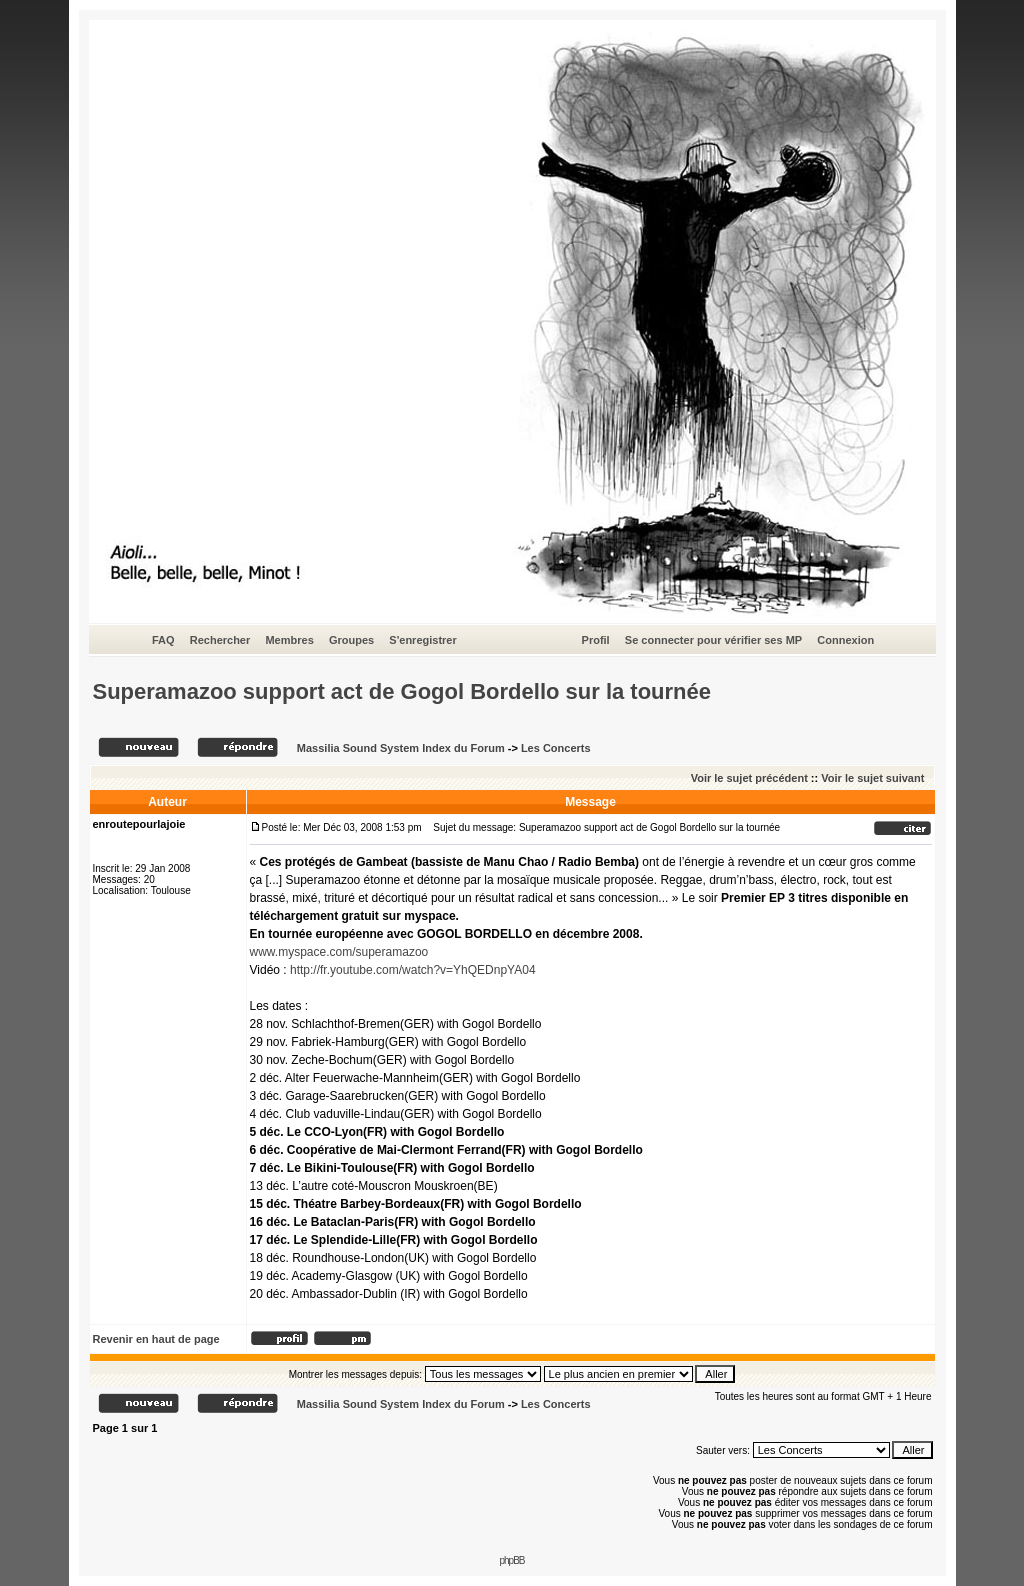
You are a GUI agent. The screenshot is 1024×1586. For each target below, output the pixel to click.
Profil (596, 640)
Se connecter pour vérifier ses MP (713, 640)
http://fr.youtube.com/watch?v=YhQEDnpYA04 (413, 970)
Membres (289, 640)
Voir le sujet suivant (872, 778)
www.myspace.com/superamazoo (339, 952)
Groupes (351, 640)
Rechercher (220, 640)
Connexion (845, 640)
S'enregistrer (422, 640)
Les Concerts (556, 748)
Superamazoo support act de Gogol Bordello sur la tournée (402, 691)
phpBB (511, 1560)
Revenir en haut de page (156, 1339)
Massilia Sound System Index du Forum (401, 748)
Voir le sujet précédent (749, 778)
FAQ (163, 640)
